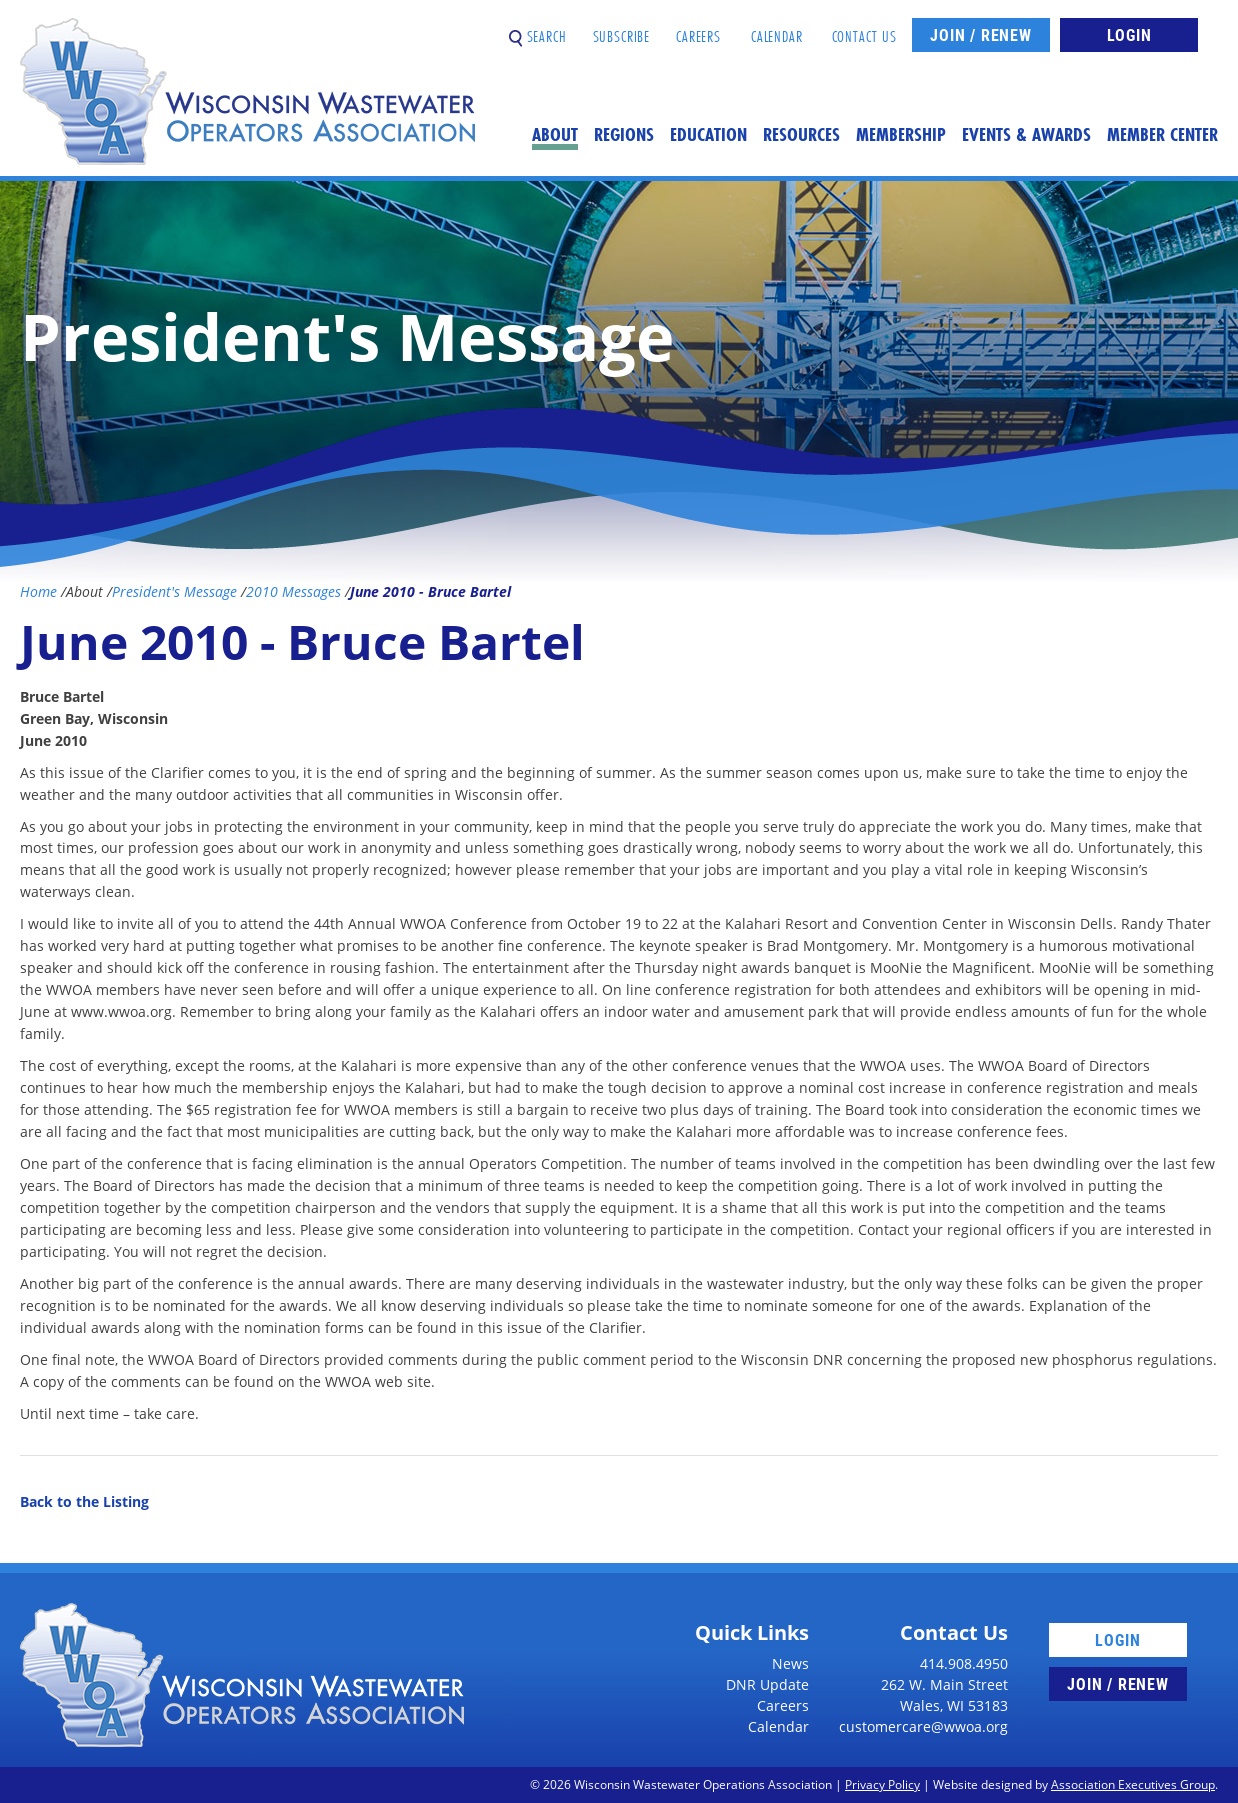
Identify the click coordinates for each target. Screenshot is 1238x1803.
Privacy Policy (882, 1784)
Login (1129, 34)
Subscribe (622, 28)
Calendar (777, 28)
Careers (698, 28)
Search (538, 28)
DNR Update (767, 1684)
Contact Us (865, 28)
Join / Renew (981, 34)
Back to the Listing (84, 1501)
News (790, 1663)
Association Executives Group (1133, 1784)
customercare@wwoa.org (923, 1726)
